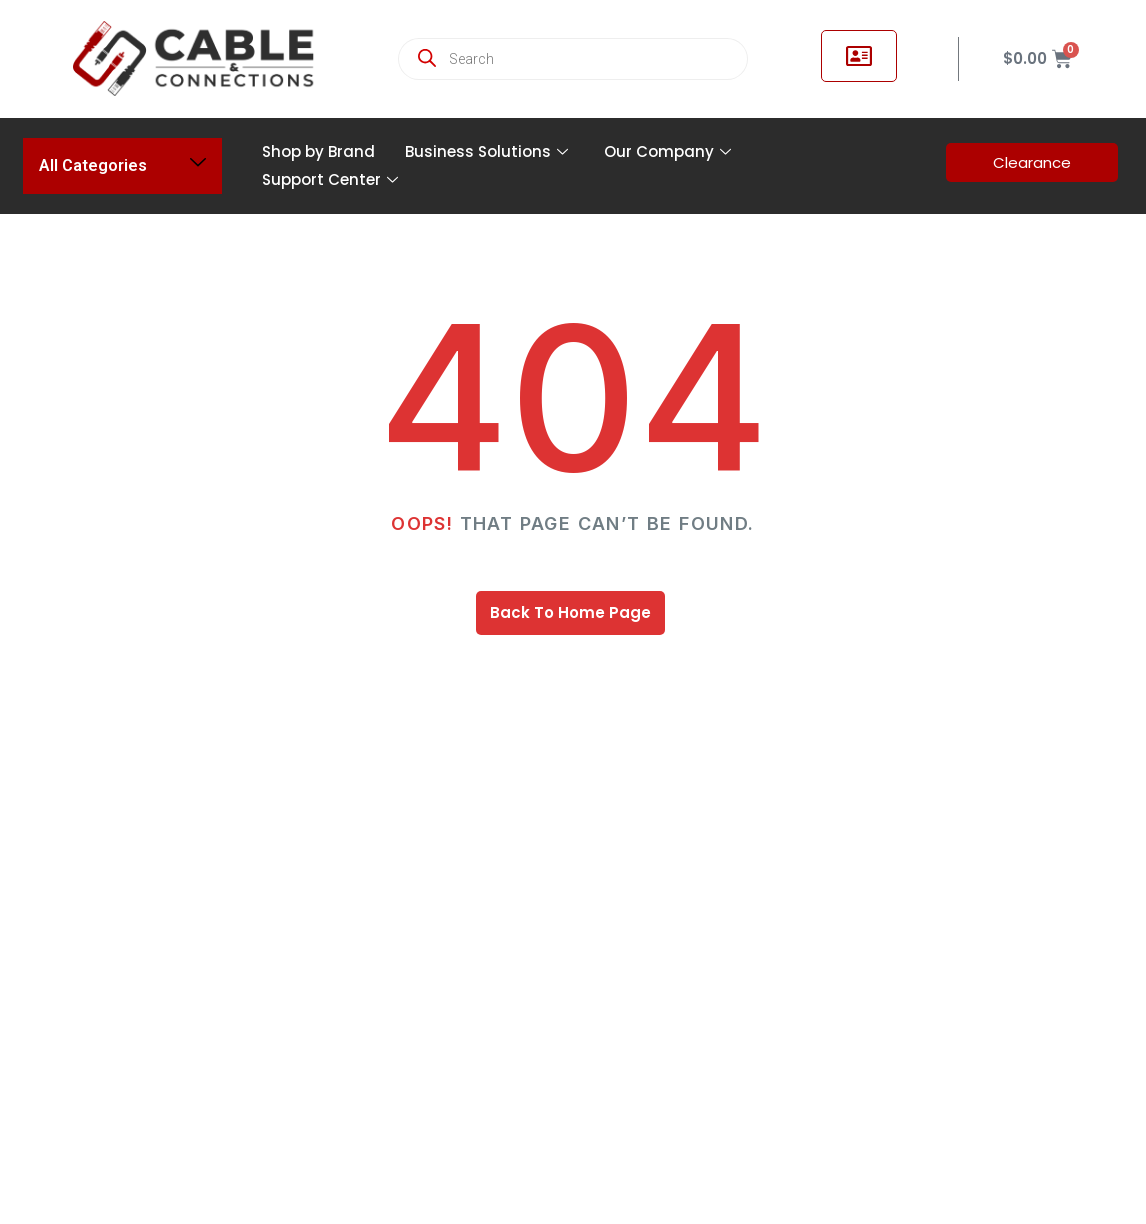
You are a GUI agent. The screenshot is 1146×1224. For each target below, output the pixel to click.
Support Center (330, 179)
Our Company (667, 151)
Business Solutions (486, 151)
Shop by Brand (318, 151)
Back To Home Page (570, 612)
